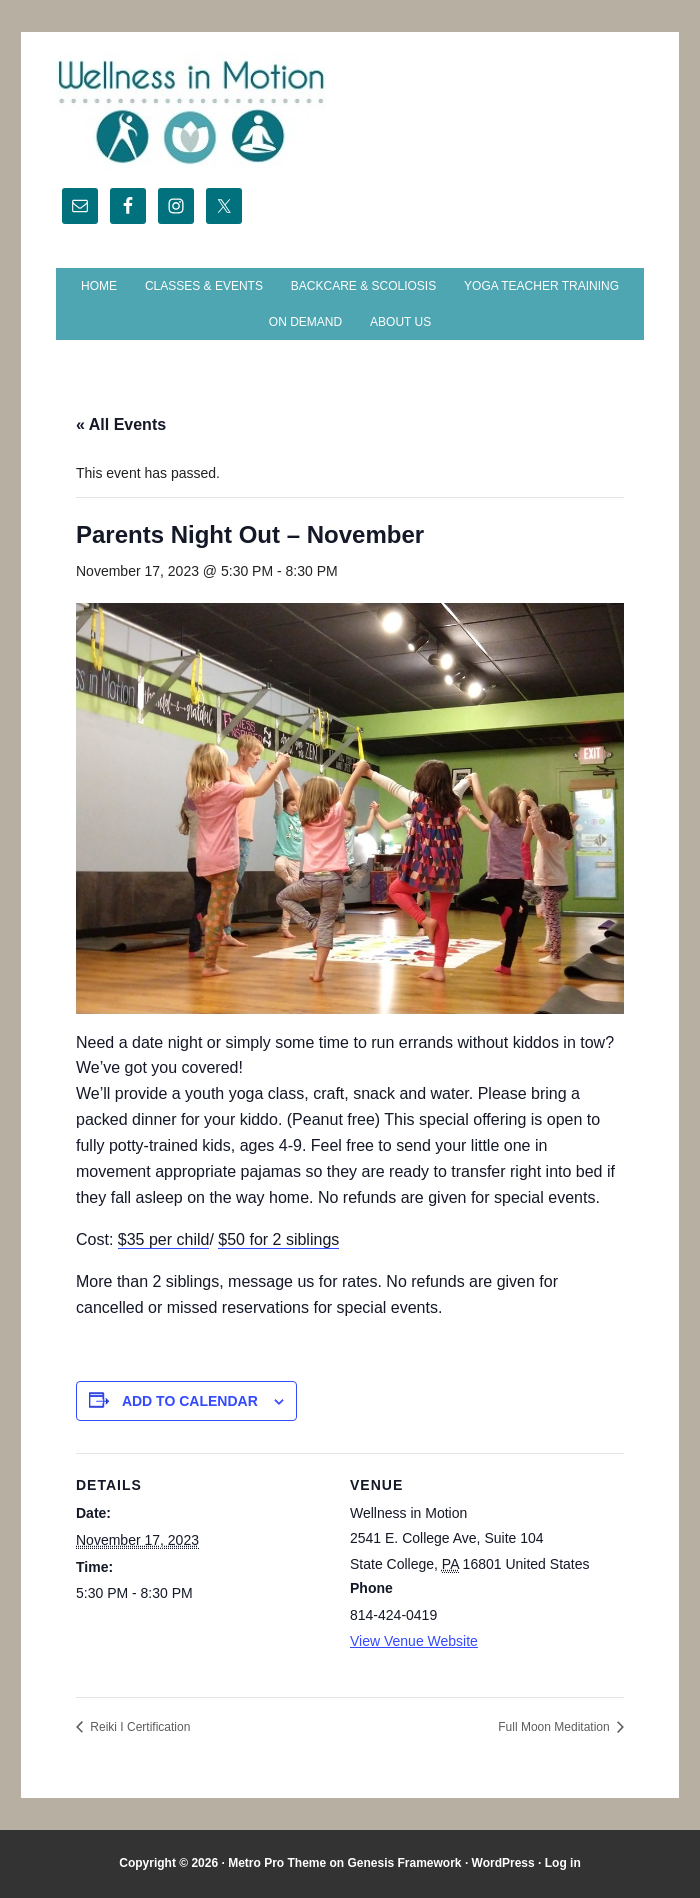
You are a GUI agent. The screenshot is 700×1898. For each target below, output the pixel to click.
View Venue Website (414, 1641)
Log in (563, 1863)
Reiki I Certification (138, 1727)
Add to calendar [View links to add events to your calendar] (190, 1401)
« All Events (121, 424)
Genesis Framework (404, 1863)
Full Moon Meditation (555, 1727)
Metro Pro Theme (277, 1863)
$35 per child (164, 1239)
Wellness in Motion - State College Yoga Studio (350, 112)
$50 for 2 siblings (278, 1239)
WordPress (503, 1863)
